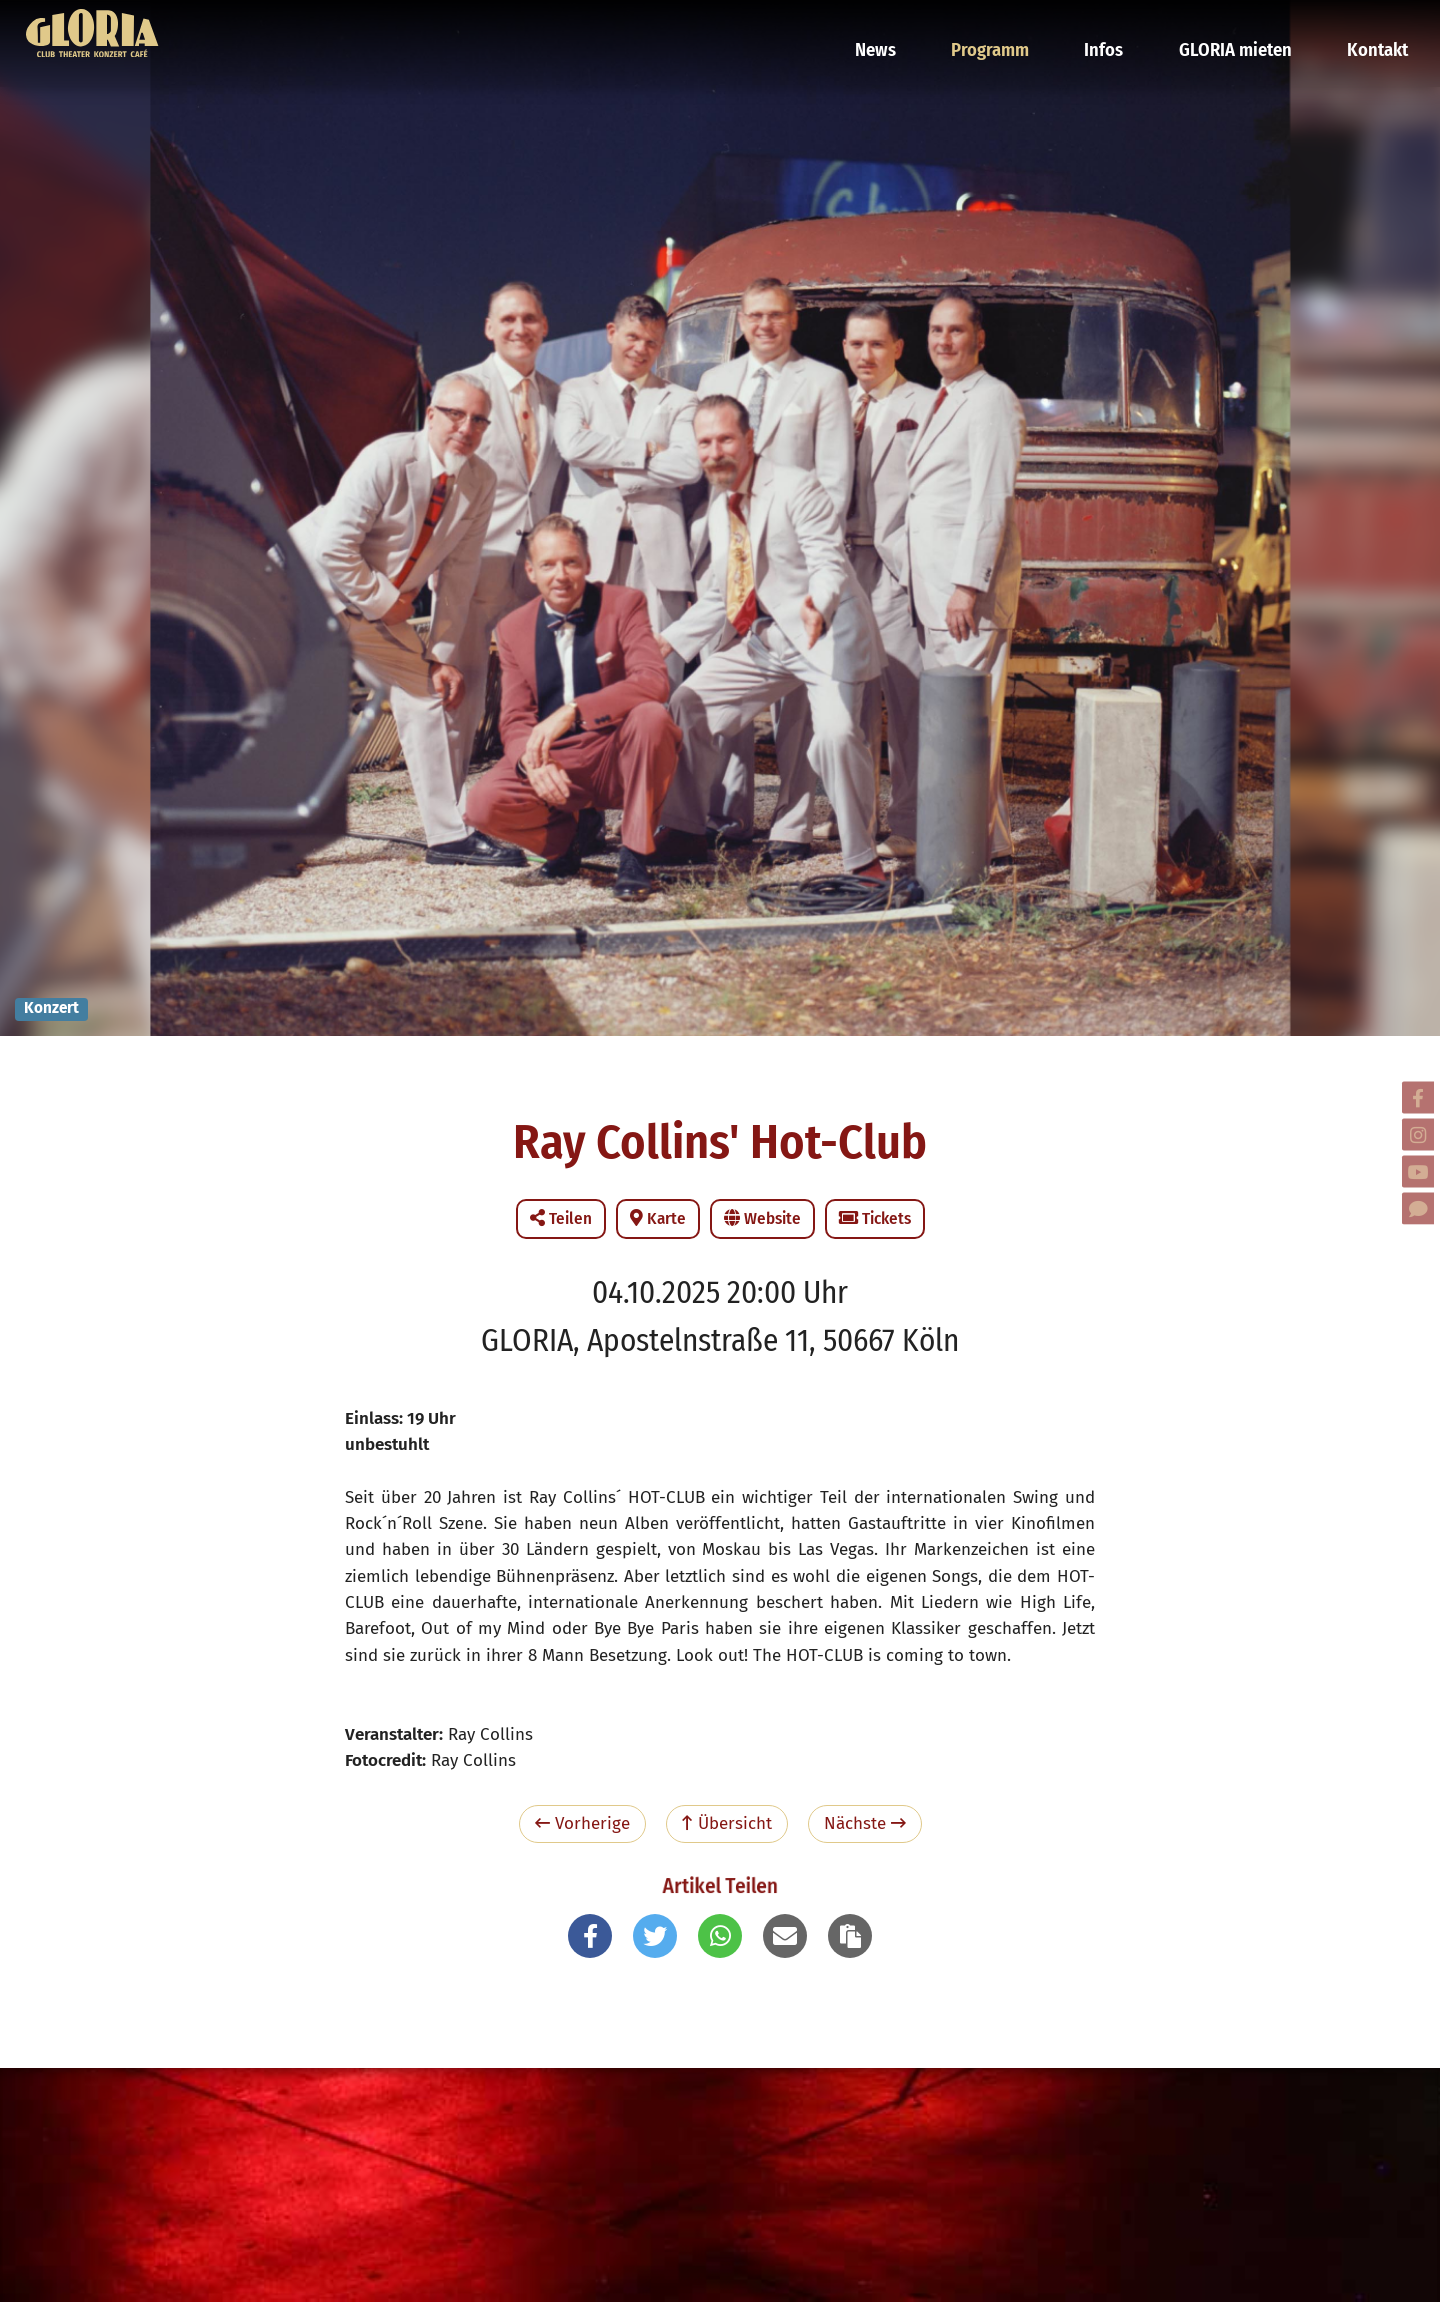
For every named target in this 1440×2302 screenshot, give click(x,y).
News (900, 25)
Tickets (875, 1218)
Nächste (865, 1823)
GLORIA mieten (1241, 25)
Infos (1117, 25)
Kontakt (1375, 25)
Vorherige (582, 1823)
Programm (1009, 25)
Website (762, 1218)
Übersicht (727, 1823)
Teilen (561, 1218)
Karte (658, 1218)
